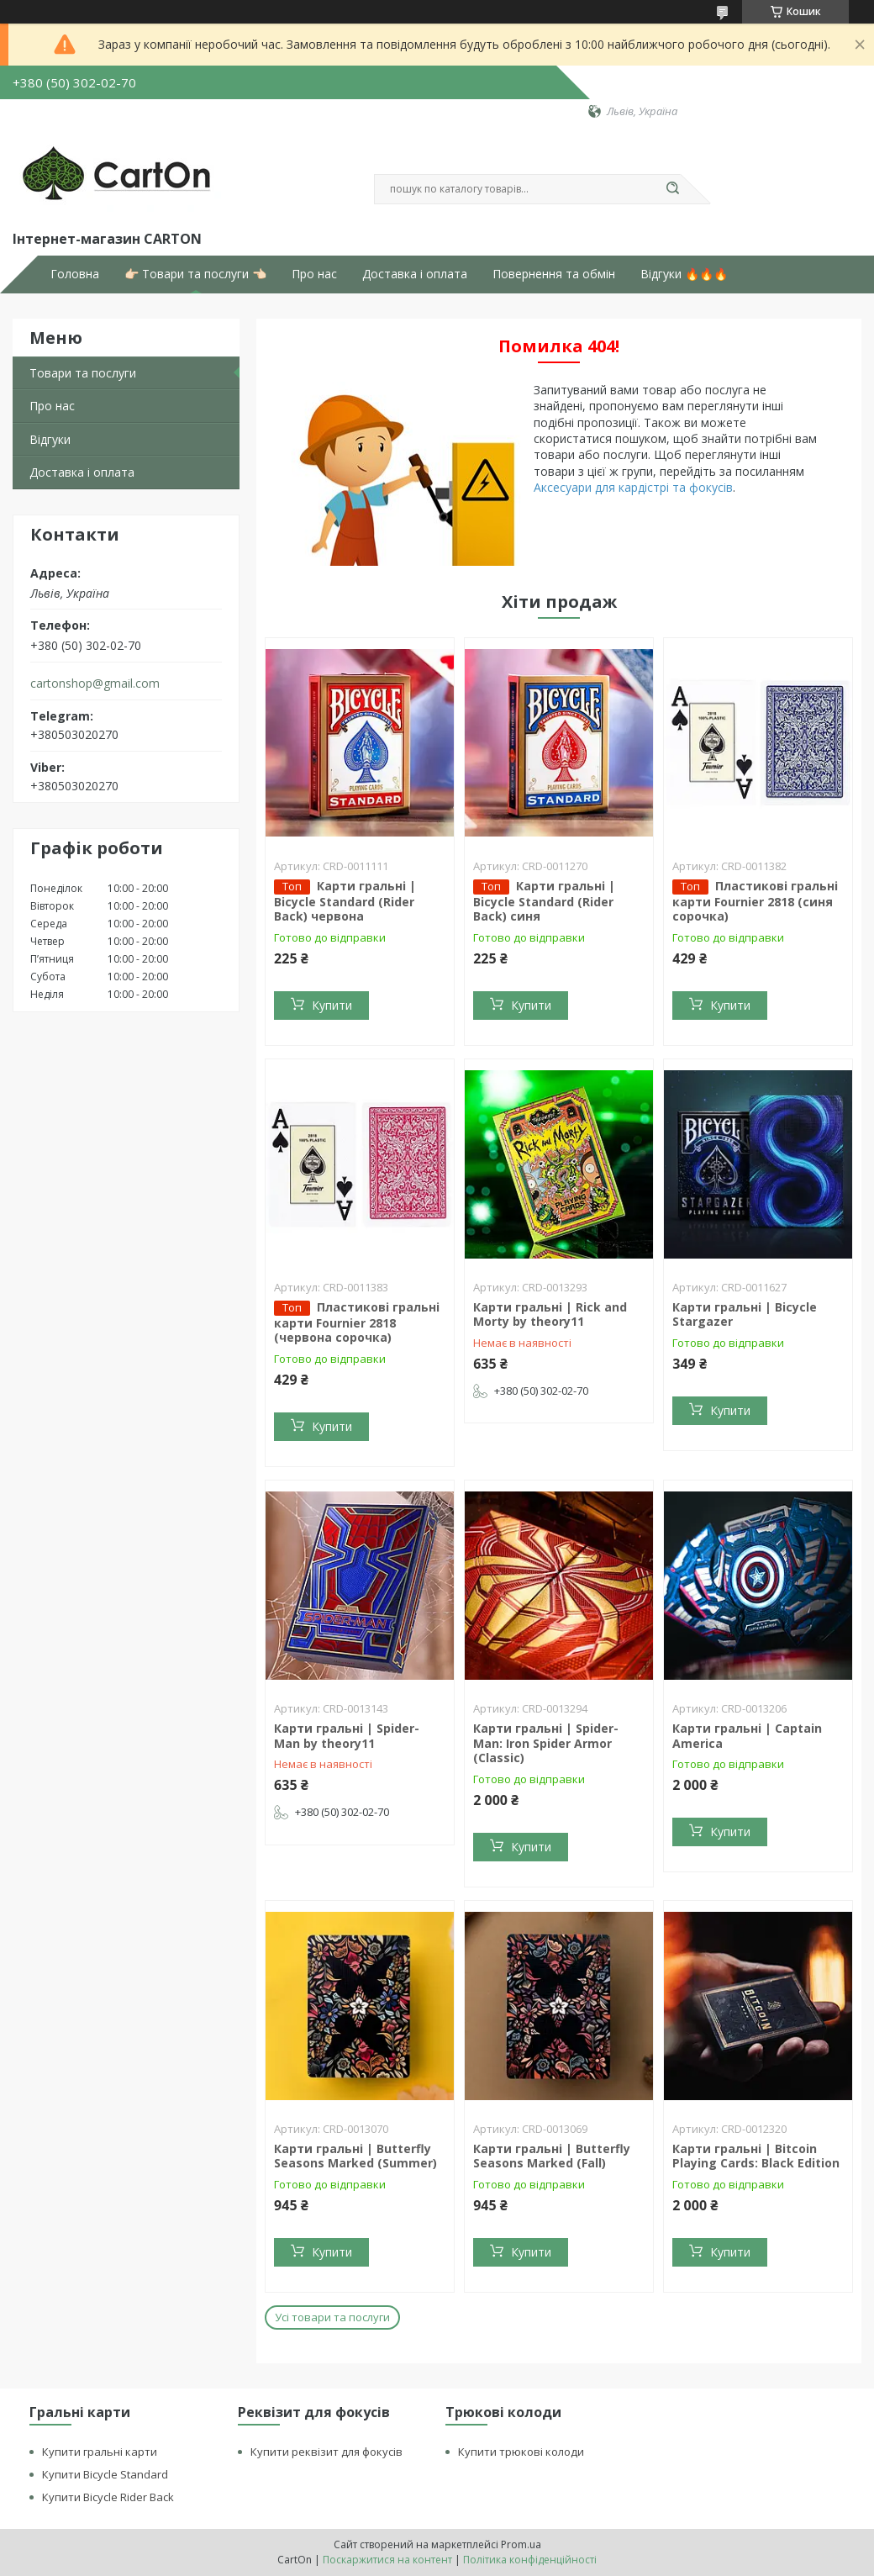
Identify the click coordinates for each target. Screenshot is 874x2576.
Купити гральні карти (99, 2451)
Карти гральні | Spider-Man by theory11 (346, 1735)
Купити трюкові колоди (521, 2451)
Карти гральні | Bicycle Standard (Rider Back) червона (345, 901)
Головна (74, 274)
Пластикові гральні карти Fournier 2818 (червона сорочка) (357, 1322)
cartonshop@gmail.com (95, 683)
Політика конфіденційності (530, 2559)
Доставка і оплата (414, 274)
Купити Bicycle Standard (105, 2474)
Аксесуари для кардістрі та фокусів (633, 487)
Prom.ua (521, 2544)
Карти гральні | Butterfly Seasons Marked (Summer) (355, 2156)
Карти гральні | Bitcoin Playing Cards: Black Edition (756, 2156)
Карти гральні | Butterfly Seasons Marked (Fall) (551, 2156)
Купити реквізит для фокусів (326, 2451)
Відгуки (50, 439)
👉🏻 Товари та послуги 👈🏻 (195, 274)
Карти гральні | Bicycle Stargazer (744, 1314)
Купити (332, 1005)
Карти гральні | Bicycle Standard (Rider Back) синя (544, 901)
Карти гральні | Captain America (747, 1735)
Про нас (314, 274)
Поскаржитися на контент (387, 2559)
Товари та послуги (82, 373)
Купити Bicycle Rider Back (108, 2497)
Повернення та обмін (553, 274)
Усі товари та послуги (332, 2317)
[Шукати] (672, 189)
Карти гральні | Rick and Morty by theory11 (550, 1314)
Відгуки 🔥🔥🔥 (684, 274)
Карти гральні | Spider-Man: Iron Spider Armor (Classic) (546, 1743)
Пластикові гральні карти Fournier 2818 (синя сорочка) (755, 901)
